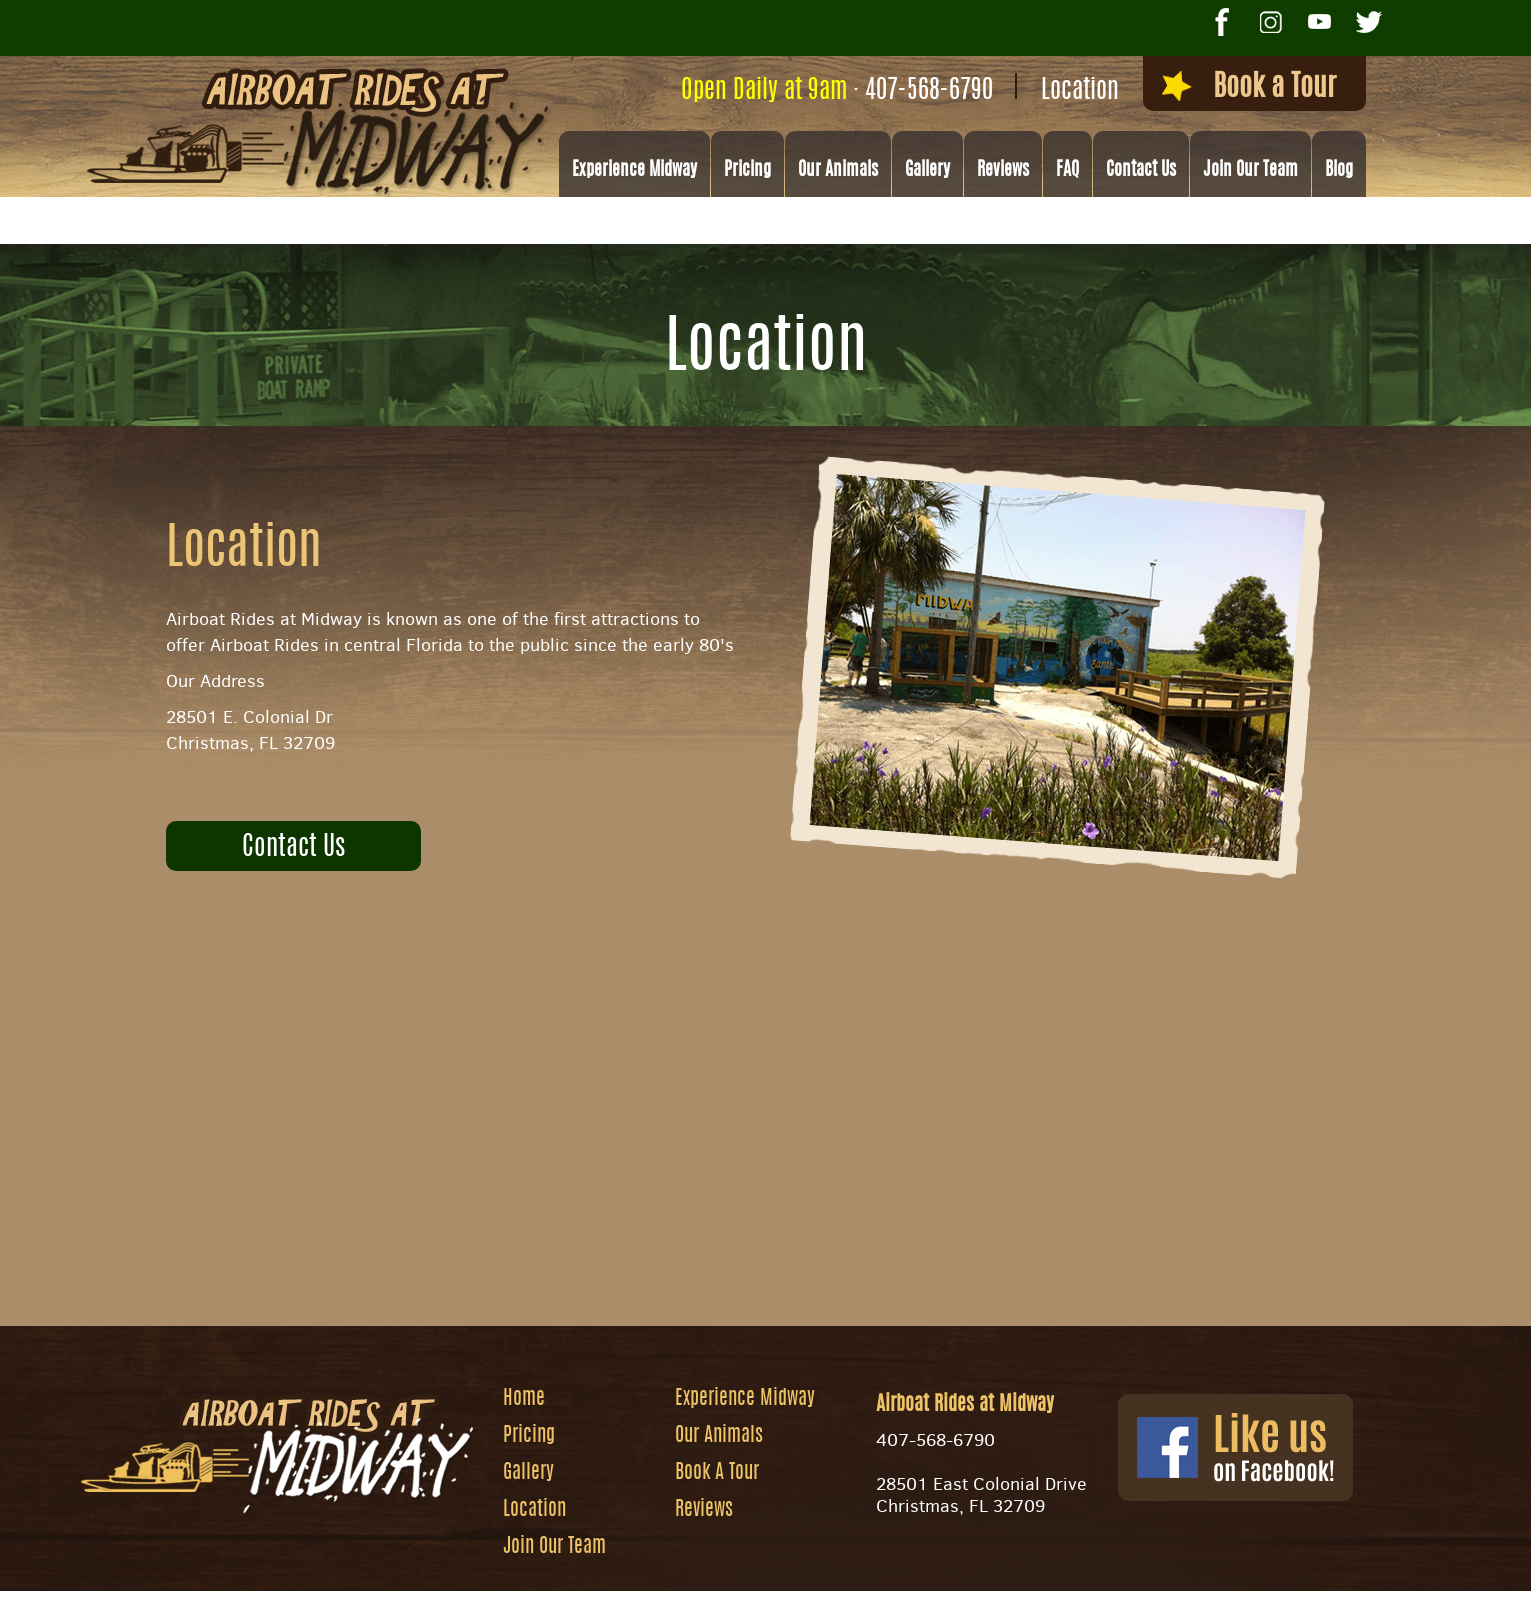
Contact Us (1141, 171)
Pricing (747, 171)
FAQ (1067, 171)
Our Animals (838, 171)
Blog (1339, 171)
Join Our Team (1250, 171)
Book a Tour (1249, 87)
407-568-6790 (929, 91)
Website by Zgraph (778, 1599)
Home (524, 1399)
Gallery (927, 171)
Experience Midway (634, 171)
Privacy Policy (1007, 1599)
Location (1080, 91)
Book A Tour (717, 1473)
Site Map (897, 1599)
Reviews (1003, 171)
